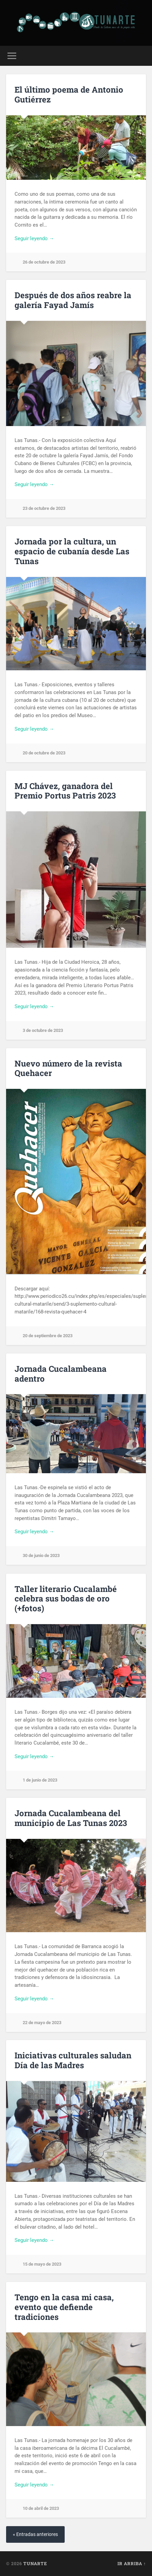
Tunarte (35, 2563)
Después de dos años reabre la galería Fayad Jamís (73, 300)
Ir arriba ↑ (131, 2563)
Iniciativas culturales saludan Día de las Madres (73, 2060)
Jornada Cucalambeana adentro (61, 1373)
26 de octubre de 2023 (44, 262)
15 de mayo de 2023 (42, 2264)
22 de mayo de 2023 (42, 2022)
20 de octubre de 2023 (44, 752)
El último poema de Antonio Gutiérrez (69, 94)
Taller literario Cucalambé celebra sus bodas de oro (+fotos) (66, 1598)
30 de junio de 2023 (41, 1555)
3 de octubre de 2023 (43, 1030)
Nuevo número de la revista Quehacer (68, 1068)
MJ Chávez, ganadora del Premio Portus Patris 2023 (65, 791)
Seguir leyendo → (34, 238)
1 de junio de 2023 (40, 1780)
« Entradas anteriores (35, 2534)
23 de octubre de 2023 (44, 508)
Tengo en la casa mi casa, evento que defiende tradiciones (64, 2307)
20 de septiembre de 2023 (47, 1335)
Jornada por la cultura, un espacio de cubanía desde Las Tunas (72, 551)
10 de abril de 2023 (41, 2508)
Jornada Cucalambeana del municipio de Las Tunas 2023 (71, 1818)
